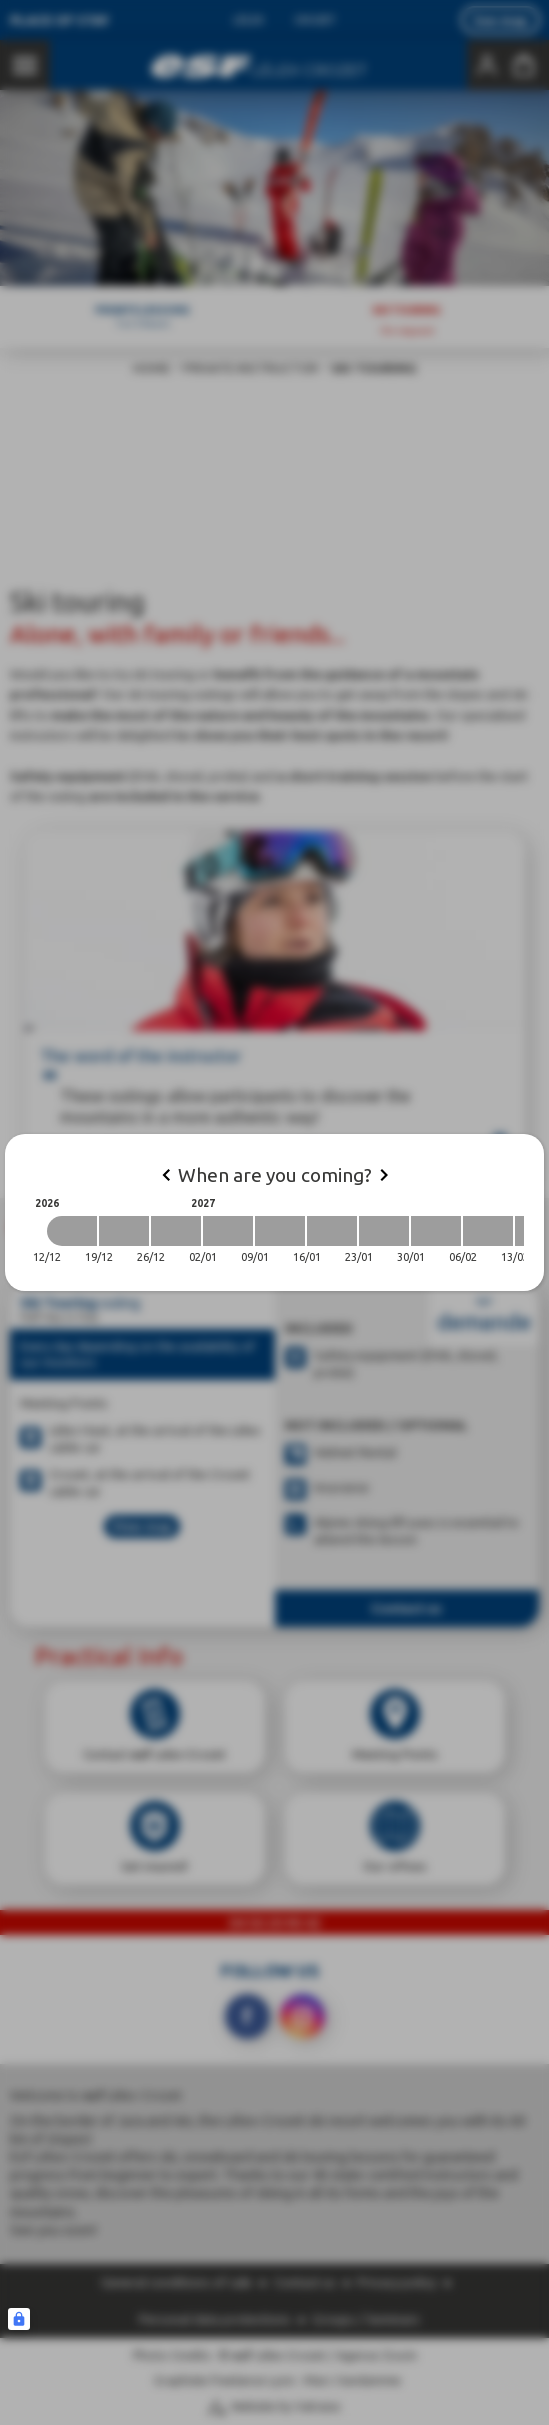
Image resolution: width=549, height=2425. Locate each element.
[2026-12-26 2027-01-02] (176, 1231)
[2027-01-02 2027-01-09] (228, 1231)
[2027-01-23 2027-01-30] (384, 1231)
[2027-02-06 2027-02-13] (488, 1231)
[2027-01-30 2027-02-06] (436, 1231)
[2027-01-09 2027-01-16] (280, 1231)
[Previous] (166, 1175)
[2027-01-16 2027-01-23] (332, 1231)
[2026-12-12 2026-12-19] (72, 1231)
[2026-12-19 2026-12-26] (124, 1231)
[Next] (384, 1175)
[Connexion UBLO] (19, 2319)
